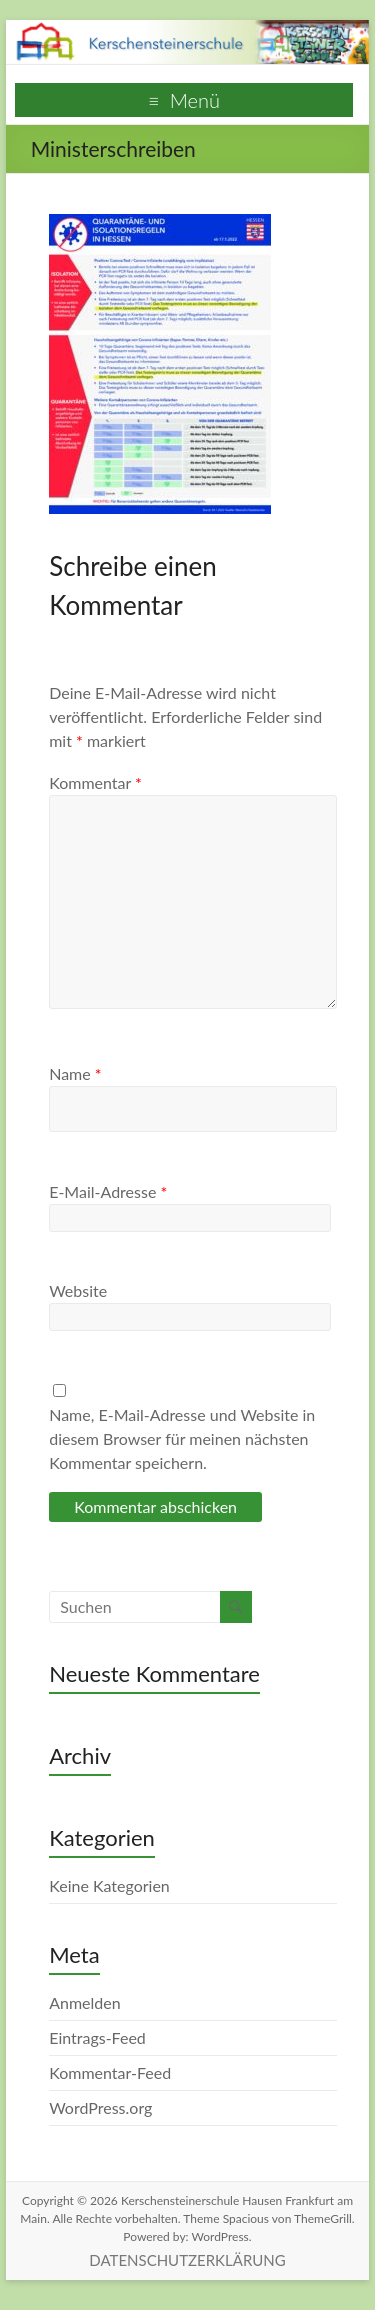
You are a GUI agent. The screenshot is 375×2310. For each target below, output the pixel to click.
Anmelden (84, 2002)
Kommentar (95, 782)
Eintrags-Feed (97, 2037)
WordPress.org (100, 2107)
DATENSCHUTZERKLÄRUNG (187, 2260)
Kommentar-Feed (110, 2072)
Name (75, 1073)
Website (78, 1290)
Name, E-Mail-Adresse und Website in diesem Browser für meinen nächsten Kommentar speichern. (182, 1438)
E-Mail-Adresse (108, 1191)
